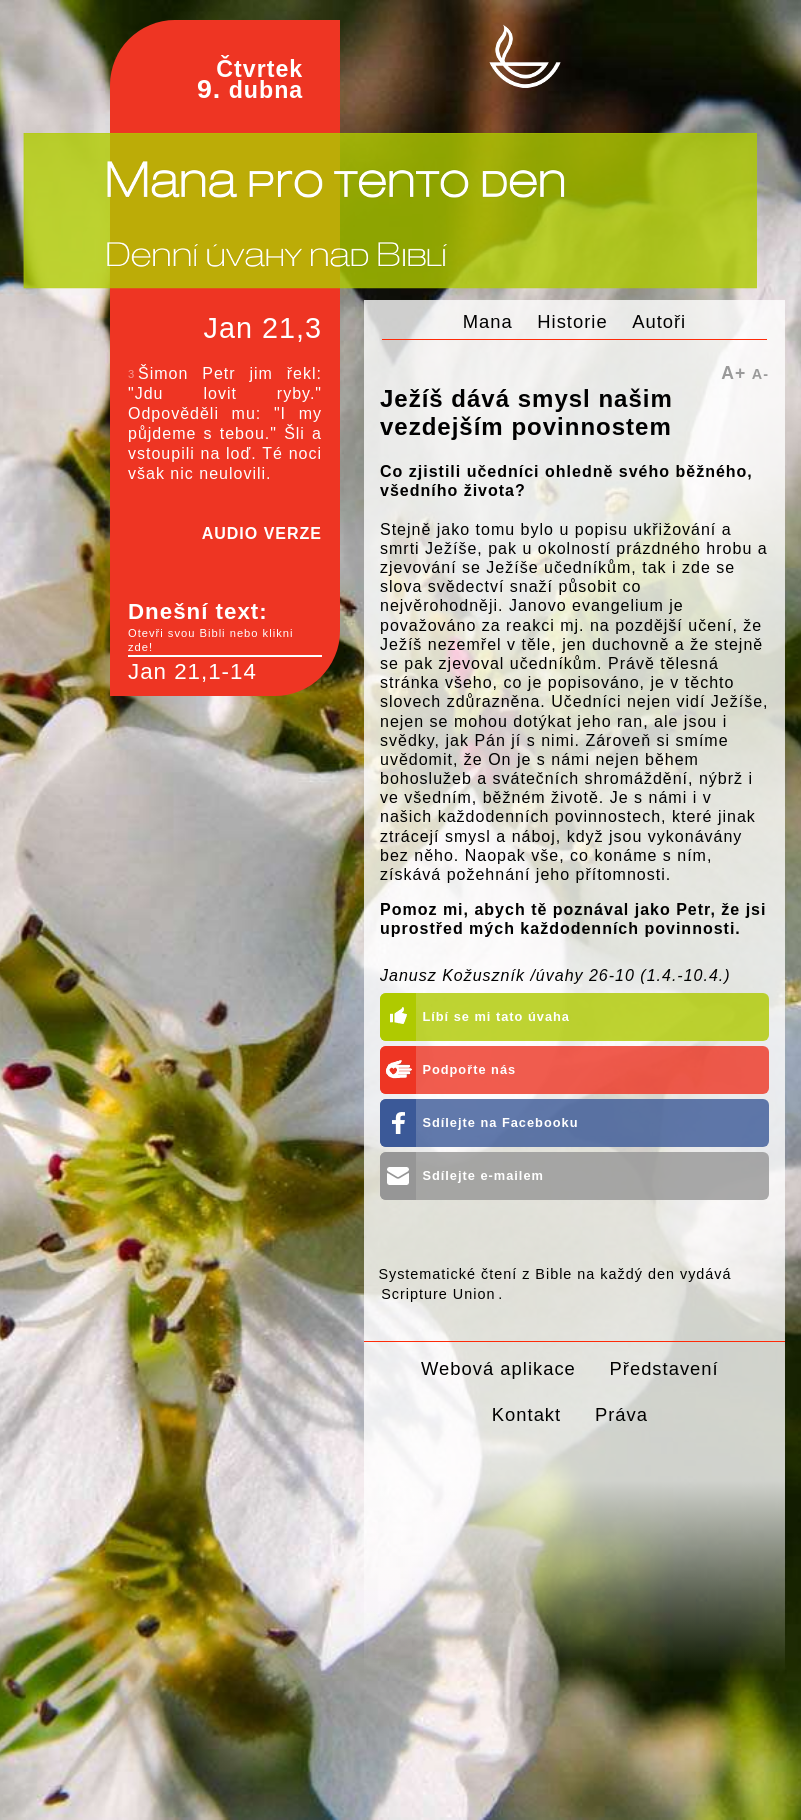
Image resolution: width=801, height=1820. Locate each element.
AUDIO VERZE (262, 533)
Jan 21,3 (263, 328)
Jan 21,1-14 (192, 671)
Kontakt (526, 1414)
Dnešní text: (225, 627)
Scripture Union (438, 1294)
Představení (664, 1368)
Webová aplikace (498, 1368)
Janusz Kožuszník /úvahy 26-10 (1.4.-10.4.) (555, 975)
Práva (621, 1414)
